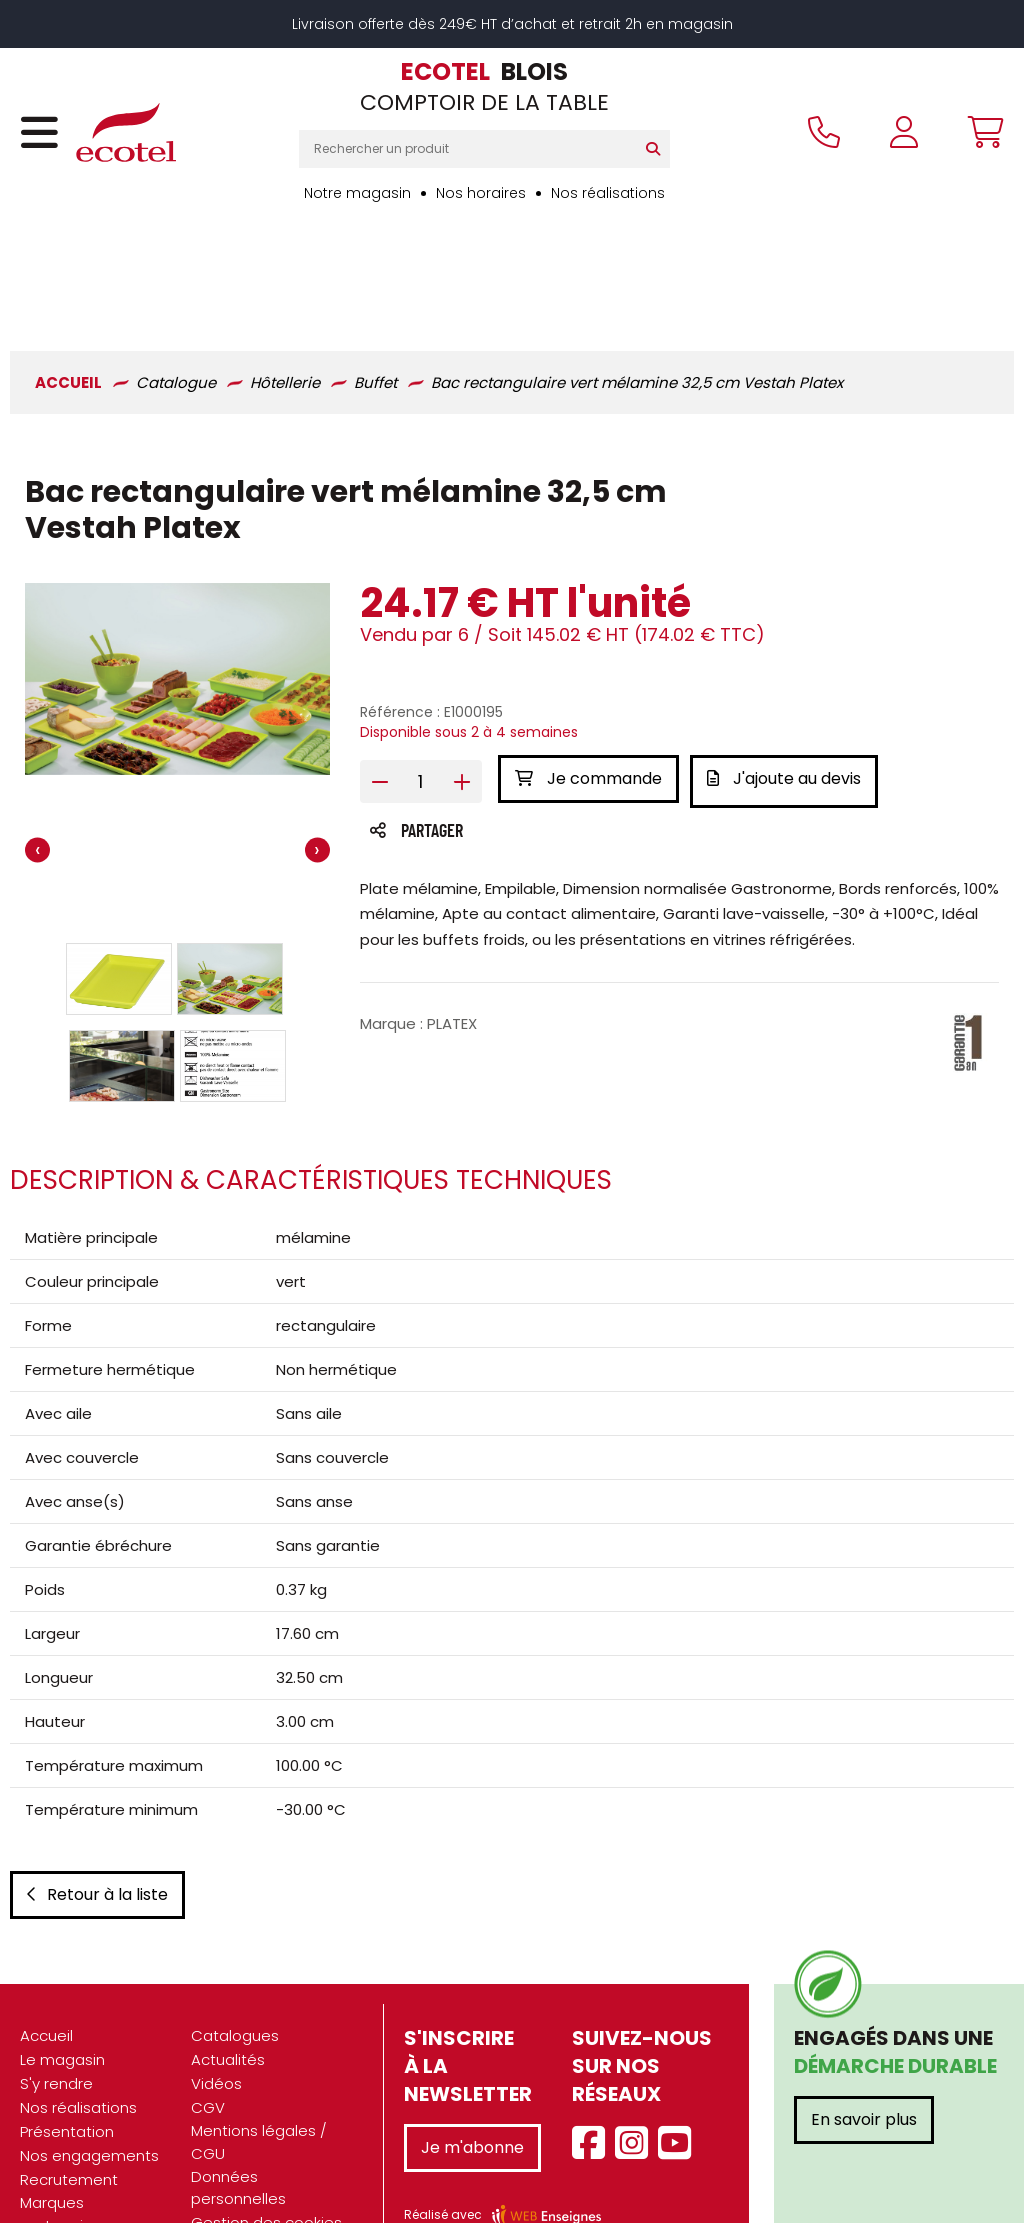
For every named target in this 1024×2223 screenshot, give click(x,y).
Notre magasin (357, 193)
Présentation (67, 2055)
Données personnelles (238, 2112)
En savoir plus (864, 2043)
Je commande (588, 672)
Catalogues (235, 1959)
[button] (119, 873)
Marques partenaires (63, 2138)
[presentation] (37, 745)
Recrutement (69, 2103)
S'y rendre (56, 2007)
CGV (208, 2031)
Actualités (228, 1983)
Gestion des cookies (266, 2146)
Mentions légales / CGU (259, 2066)
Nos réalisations (608, 193)
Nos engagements (89, 2079)
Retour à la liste (97, 1818)
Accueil (46, 1959)
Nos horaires (481, 193)
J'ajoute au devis (789, 672)
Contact (222, 2170)
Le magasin (62, 1983)
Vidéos (216, 2007)
